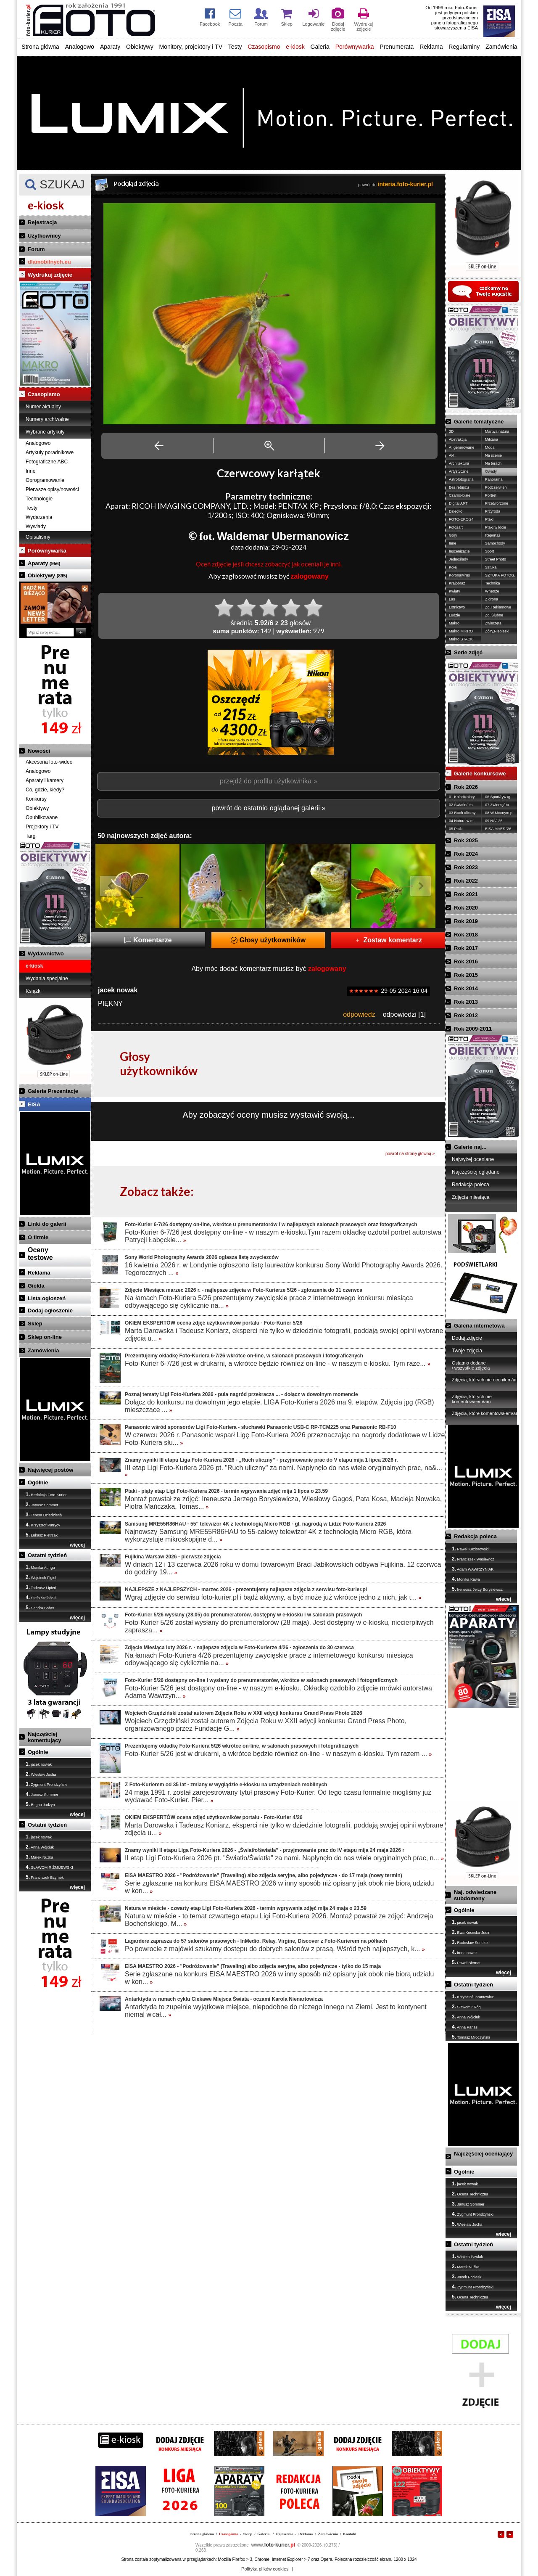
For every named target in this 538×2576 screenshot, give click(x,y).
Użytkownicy (44, 236)
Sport (489, 551)
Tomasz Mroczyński (471, 2037)
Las (452, 599)
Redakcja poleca (470, 1184)
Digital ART (458, 503)
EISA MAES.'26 (498, 829)
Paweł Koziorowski (470, 1549)
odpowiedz (359, 1014)
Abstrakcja (458, 439)
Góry (453, 535)
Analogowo (79, 46)
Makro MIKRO (461, 631)
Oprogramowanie (45, 480)
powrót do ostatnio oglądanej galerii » (268, 808)
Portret (490, 495)
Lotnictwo (457, 607)
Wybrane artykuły (45, 432)
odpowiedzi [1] (404, 1014)
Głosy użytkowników (268, 940)
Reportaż (493, 535)
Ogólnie (38, 1482)
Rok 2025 (466, 840)
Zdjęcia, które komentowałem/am (486, 1413)
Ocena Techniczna (470, 2194)
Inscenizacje (459, 551)
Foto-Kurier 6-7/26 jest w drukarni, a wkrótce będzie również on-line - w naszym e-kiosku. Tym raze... (277, 1363)
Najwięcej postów (50, 1470)
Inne (30, 471)
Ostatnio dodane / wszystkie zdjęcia (471, 1365)
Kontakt (349, 2534)
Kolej (453, 567)
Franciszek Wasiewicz (473, 1559)
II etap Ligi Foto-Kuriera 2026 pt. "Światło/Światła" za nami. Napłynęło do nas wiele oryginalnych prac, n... (284, 1858)
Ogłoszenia (284, 2534)
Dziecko (455, 511)
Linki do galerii (47, 1224)
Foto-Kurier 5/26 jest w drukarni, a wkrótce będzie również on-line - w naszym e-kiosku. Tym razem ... (278, 1753)
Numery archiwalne (47, 419)
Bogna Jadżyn (40, 1804)
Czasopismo (264, 46)
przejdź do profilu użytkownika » (268, 781)
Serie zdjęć (468, 652)
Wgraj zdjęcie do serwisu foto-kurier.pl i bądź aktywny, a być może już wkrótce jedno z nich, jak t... (273, 1597)
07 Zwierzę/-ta (497, 805)
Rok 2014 (466, 988)
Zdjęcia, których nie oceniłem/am (485, 1379)
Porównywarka (354, 46)
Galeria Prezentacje (53, 1091)
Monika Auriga (40, 1567)
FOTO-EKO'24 (461, 519)
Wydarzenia (39, 517)
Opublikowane (42, 817)
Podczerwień (496, 487)
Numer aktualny (43, 407)
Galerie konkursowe (480, 773)
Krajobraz (457, 583)
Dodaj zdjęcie (467, 1338)
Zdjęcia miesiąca (470, 1197)
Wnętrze (492, 591)
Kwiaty (454, 591)
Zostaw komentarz (388, 940)
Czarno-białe (459, 495)
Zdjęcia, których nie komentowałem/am (472, 1399)
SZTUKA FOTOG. (500, 575)
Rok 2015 (466, 975)
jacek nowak (39, 1764)
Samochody (495, 543)
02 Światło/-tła (461, 805)
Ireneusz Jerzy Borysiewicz (477, 1589)
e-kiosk (295, 46)
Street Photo (495, 559)
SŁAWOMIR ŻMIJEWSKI (49, 1867)
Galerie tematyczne (479, 421)
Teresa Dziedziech (44, 1515)
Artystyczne (459, 471)
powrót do (395, 184)
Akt (451, 455)
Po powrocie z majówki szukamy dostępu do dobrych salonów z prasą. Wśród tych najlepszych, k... (275, 1948)
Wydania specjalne (47, 978)
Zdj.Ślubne (494, 615)
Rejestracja (42, 222)
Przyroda (492, 511)
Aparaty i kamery (44, 780)
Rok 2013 (466, 1002)
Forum (36, 249)
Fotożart (456, 527)
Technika (492, 583)
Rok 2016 (466, 961)
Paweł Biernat (466, 1962)
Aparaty (110, 46)
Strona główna (40, 46)
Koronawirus (459, 575)
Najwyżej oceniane (473, 1159)
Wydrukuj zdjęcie (50, 275)
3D (451, 431)
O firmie (38, 1237)
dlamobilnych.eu (49, 262)
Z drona (491, 599)
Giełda (36, 1286)
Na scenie (493, 455)
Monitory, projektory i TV (190, 46)
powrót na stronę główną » (410, 1153)
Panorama (494, 479)
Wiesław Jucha (41, 1774)
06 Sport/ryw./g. (498, 797)
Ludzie (454, 615)
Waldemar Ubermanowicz (283, 536)
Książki (34, 991)
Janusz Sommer (42, 1505)
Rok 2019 (466, 921)
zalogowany (309, 576)
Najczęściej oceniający (483, 2153)
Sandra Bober (40, 1608)
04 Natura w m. (462, 821)
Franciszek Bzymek (45, 1877)
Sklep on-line (45, 1337)
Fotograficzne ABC (47, 462)
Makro (454, 623)
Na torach (493, 463)
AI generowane (462, 447)
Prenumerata (397, 46)
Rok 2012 (466, 1015)
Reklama (431, 46)
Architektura (459, 463)
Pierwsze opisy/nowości (52, 489)
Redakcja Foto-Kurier (46, 1494)
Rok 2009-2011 (473, 1029)
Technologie (39, 499)
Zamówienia (501, 46)
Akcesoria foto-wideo (49, 762)
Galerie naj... (470, 1147)
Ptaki (489, 519)
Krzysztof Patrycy (43, 1525)
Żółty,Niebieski (497, 631)
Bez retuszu (459, 487)
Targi (31, 836)
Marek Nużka (39, 1857)
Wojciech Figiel (41, 1577)
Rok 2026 (466, 787)
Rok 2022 (466, 881)
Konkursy (36, 799)
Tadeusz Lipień (41, 1587)
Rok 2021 (466, 894)
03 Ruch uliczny (462, 813)
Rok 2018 (466, 934)
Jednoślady (458, 559)
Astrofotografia (461, 479)
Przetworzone (496, 503)
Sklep (35, 1323)
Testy (235, 46)
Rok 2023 (466, 867)
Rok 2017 (466, 948)
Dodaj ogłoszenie (50, 1310)
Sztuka (491, 567)
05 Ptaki (456, 829)
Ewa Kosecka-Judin (471, 1932)
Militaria (491, 439)
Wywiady (36, 526)
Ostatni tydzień (47, 1555)
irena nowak (464, 1952)
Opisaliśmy (38, 537)
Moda (490, 447)
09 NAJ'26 (493, 821)
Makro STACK (461, 639)
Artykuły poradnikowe (50, 452)
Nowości (39, 751)
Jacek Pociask (466, 2277)
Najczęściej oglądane (475, 1172)
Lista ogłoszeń (47, 1298)
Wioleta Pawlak (467, 2256)
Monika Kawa (466, 1579)
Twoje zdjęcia (467, 1351)
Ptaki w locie (495, 527)
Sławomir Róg (466, 2007)
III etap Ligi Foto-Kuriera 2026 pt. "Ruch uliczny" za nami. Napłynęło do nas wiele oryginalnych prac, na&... (283, 1471)
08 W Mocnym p (498, 813)
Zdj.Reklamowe (498, 607)
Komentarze (148, 940)
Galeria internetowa (479, 1325)
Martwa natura (497, 431)
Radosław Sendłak (470, 1942)
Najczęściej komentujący (44, 1737)
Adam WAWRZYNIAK (472, 1569)
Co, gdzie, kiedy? (45, 790)
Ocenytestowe (40, 1253)
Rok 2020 (466, 908)
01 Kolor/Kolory (462, 797)
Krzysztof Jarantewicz (473, 1996)
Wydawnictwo (46, 953)
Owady (491, 471)
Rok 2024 (466, 854)
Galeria (320, 46)
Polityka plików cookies (265, 2568)
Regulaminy (464, 46)
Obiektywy (139, 46)
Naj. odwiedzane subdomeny (475, 1895)
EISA (34, 1104)
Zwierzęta (493, 623)
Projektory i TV (42, 827)
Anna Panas (464, 2027)
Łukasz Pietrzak (42, 1535)
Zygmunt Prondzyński (46, 1784)
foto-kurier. (273, 2545)
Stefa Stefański (41, 1597)
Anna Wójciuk (40, 1847)
